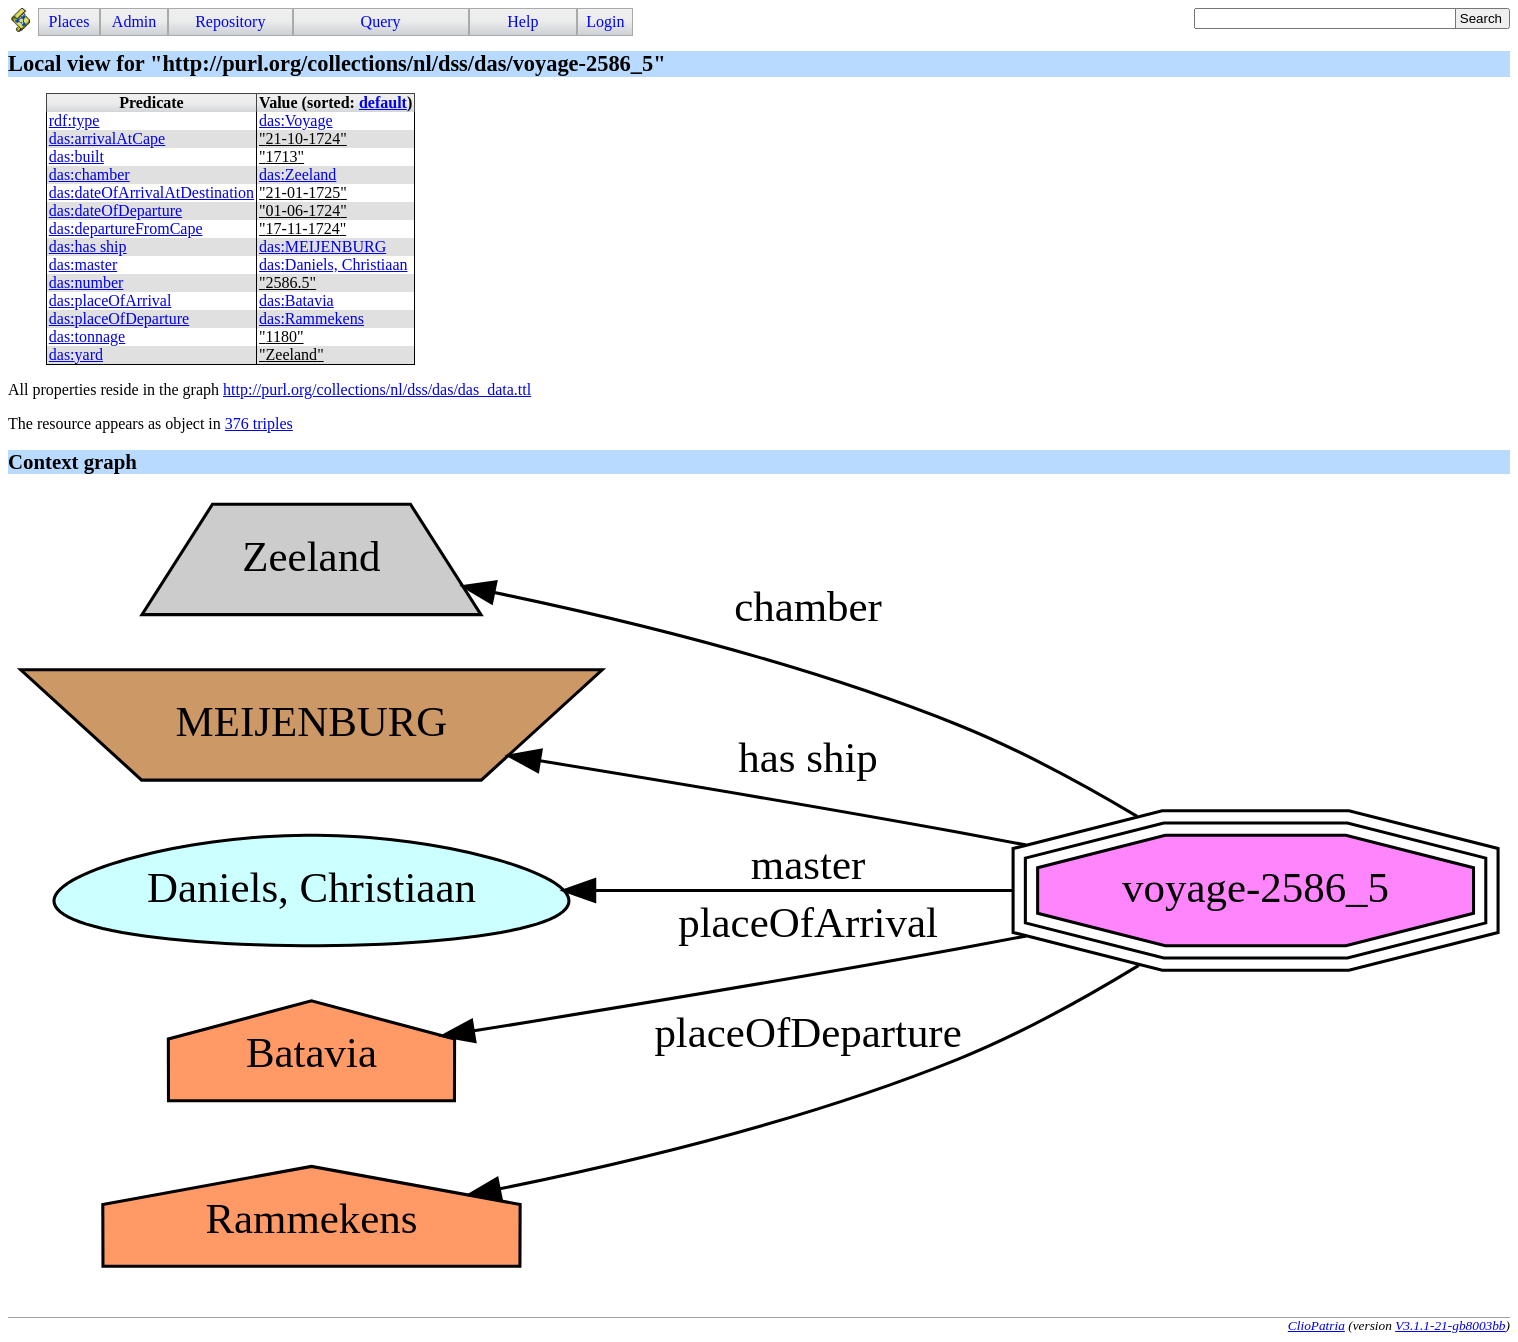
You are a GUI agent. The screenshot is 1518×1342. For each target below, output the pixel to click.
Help (522, 21)
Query (381, 21)
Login (605, 21)
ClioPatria (1316, 1325)
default (383, 102)
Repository (230, 21)
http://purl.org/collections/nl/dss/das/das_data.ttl (377, 389)
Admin (134, 21)
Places (69, 21)
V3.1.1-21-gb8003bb (1450, 1325)
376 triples (259, 423)
